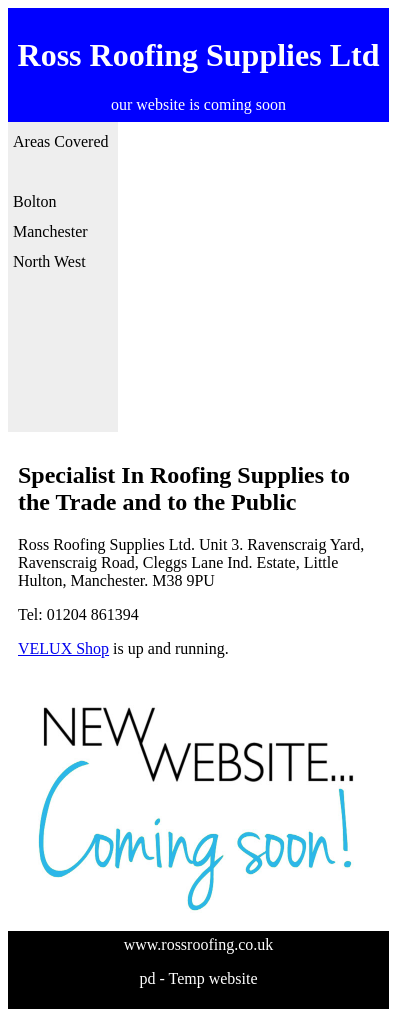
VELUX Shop (63, 648)
